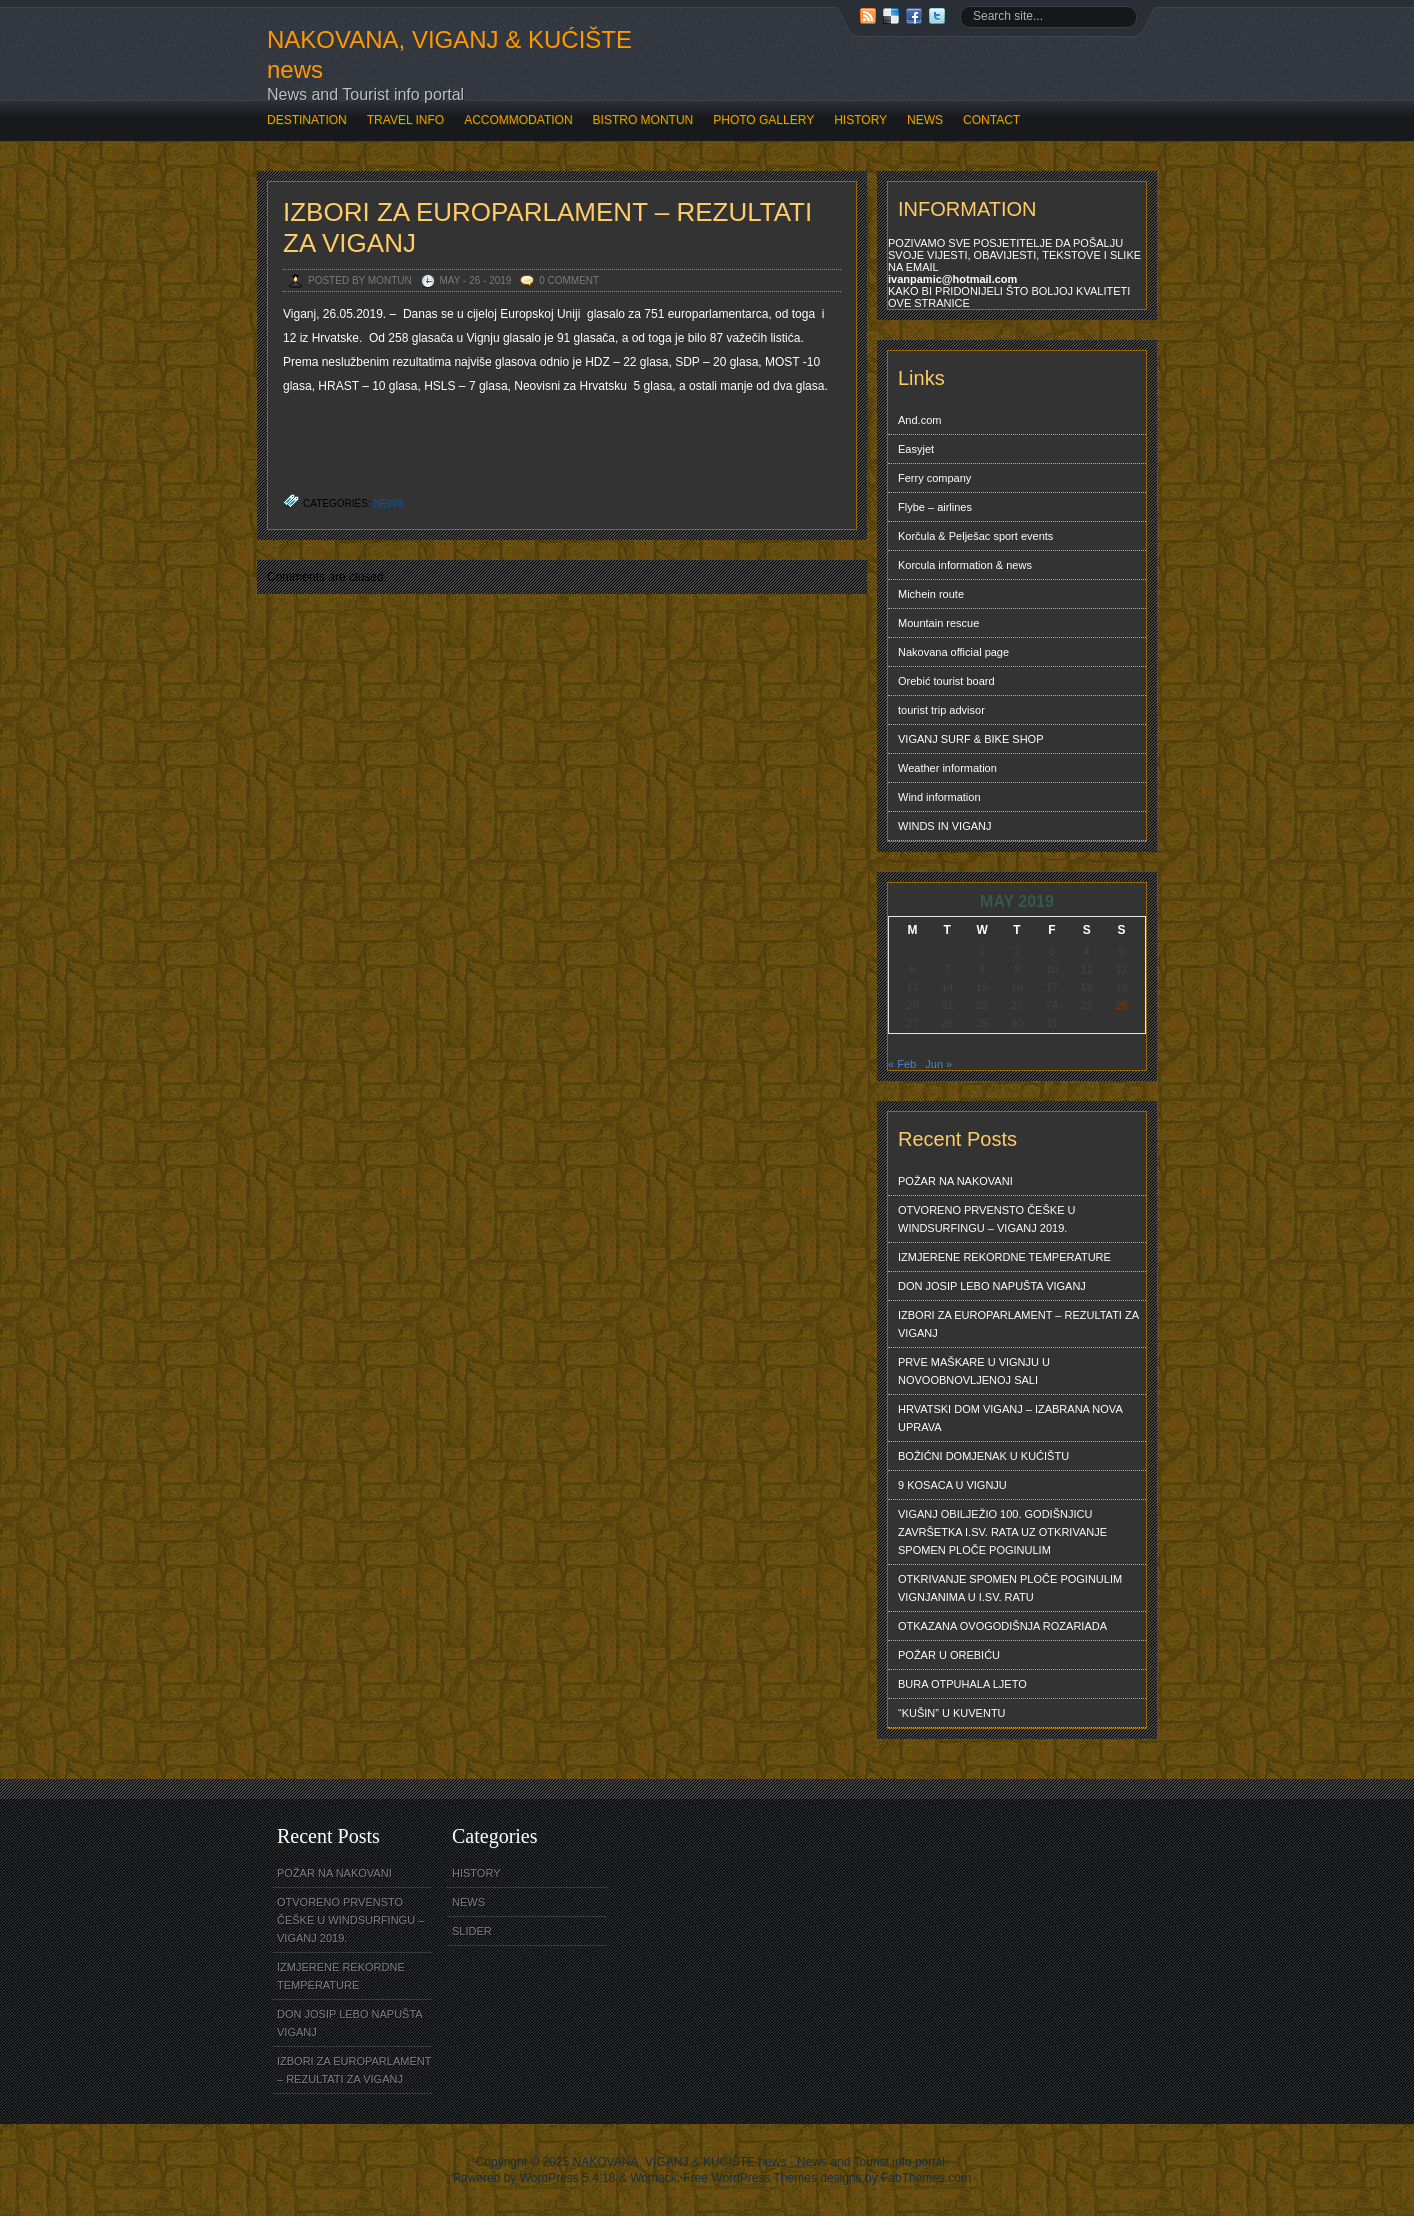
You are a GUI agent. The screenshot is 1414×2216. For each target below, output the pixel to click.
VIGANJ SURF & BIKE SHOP (970, 739)
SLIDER (472, 1931)
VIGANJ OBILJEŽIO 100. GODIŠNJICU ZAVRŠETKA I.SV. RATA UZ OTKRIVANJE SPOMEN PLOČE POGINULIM (1002, 1532)
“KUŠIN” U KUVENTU (952, 1713)
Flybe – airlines (935, 507)
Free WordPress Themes (750, 2178)
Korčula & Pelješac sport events (975, 536)
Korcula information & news (965, 565)
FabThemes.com (926, 2178)
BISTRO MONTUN (643, 120)
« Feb (902, 1064)
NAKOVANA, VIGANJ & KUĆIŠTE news (449, 54)
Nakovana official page (953, 652)
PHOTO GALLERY (763, 120)
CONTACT (991, 120)
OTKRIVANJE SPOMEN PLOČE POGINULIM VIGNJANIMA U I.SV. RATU (1010, 1588)
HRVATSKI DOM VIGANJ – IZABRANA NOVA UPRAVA (1010, 1418)
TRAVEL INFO (405, 120)
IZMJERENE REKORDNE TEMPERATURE (1004, 1257)
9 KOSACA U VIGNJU (952, 1485)
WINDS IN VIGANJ (945, 826)
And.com (919, 420)
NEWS (925, 120)
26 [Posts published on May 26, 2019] (1121, 1005)
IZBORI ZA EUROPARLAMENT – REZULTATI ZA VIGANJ (1018, 1324)
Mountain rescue (938, 623)
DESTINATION (307, 120)
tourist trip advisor (941, 710)
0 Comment (569, 280)
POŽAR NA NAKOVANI (955, 1181)
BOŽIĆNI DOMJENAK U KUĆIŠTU (983, 1456)
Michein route (931, 594)
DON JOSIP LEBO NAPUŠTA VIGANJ (992, 1286)
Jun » (938, 1064)
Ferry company (934, 478)
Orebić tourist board (946, 681)
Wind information (939, 797)
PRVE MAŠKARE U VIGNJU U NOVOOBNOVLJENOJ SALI (974, 1371)
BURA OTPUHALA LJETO (962, 1684)
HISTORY (860, 120)
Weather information (947, 768)
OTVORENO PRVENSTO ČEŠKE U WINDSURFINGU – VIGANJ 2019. (986, 1219)
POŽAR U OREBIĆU (949, 1655)
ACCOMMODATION (518, 120)
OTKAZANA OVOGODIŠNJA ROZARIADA (1002, 1626)
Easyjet (916, 449)
